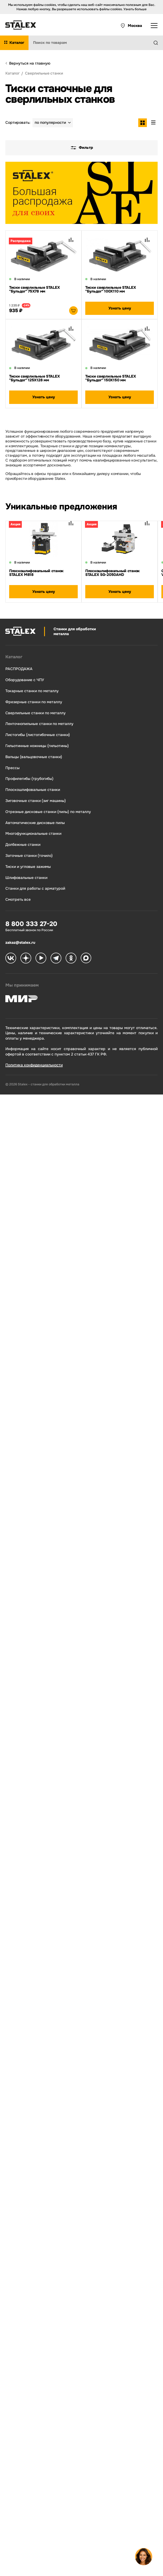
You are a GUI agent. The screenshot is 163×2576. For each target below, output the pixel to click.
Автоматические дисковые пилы (35, 823)
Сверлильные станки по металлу (35, 713)
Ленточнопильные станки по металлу (39, 724)
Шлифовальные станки (26, 877)
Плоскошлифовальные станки (32, 789)
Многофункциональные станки (33, 833)
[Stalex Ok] (71, 959)
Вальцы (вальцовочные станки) (33, 757)
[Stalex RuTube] (41, 959)
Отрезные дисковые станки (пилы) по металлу (48, 812)
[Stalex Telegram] (56, 959)
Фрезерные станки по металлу (33, 702)
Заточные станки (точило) (29, 855)
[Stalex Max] (86, 959)
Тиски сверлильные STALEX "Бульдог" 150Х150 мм (110, 378)
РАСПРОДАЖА (19, 669)
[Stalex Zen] (25, 959)
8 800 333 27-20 (31, 924)
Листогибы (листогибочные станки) (37, 735)
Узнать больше (135, 9)
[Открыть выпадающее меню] (154, 25)
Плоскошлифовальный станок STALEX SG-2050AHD (112, 572)
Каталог (13, 657)
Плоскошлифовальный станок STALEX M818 (36, 572)
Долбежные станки (22, 844)
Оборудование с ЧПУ (24, 680)
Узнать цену (119, 308)
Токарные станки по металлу (32, 691)
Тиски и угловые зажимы (28, 866)
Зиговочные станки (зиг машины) (35, 800)
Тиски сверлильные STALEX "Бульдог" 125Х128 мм (34, 378)
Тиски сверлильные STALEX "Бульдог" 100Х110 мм (110, 289)
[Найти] (158, 43)
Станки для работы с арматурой (35, 888)
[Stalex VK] (10, 959)
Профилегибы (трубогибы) (29, 778)
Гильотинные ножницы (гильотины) (37, 746)
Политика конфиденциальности (34, 1064)
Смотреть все (18, 899)
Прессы (12, 768)
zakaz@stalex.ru (20, 942)
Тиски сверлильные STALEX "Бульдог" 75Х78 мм (34, 289)
